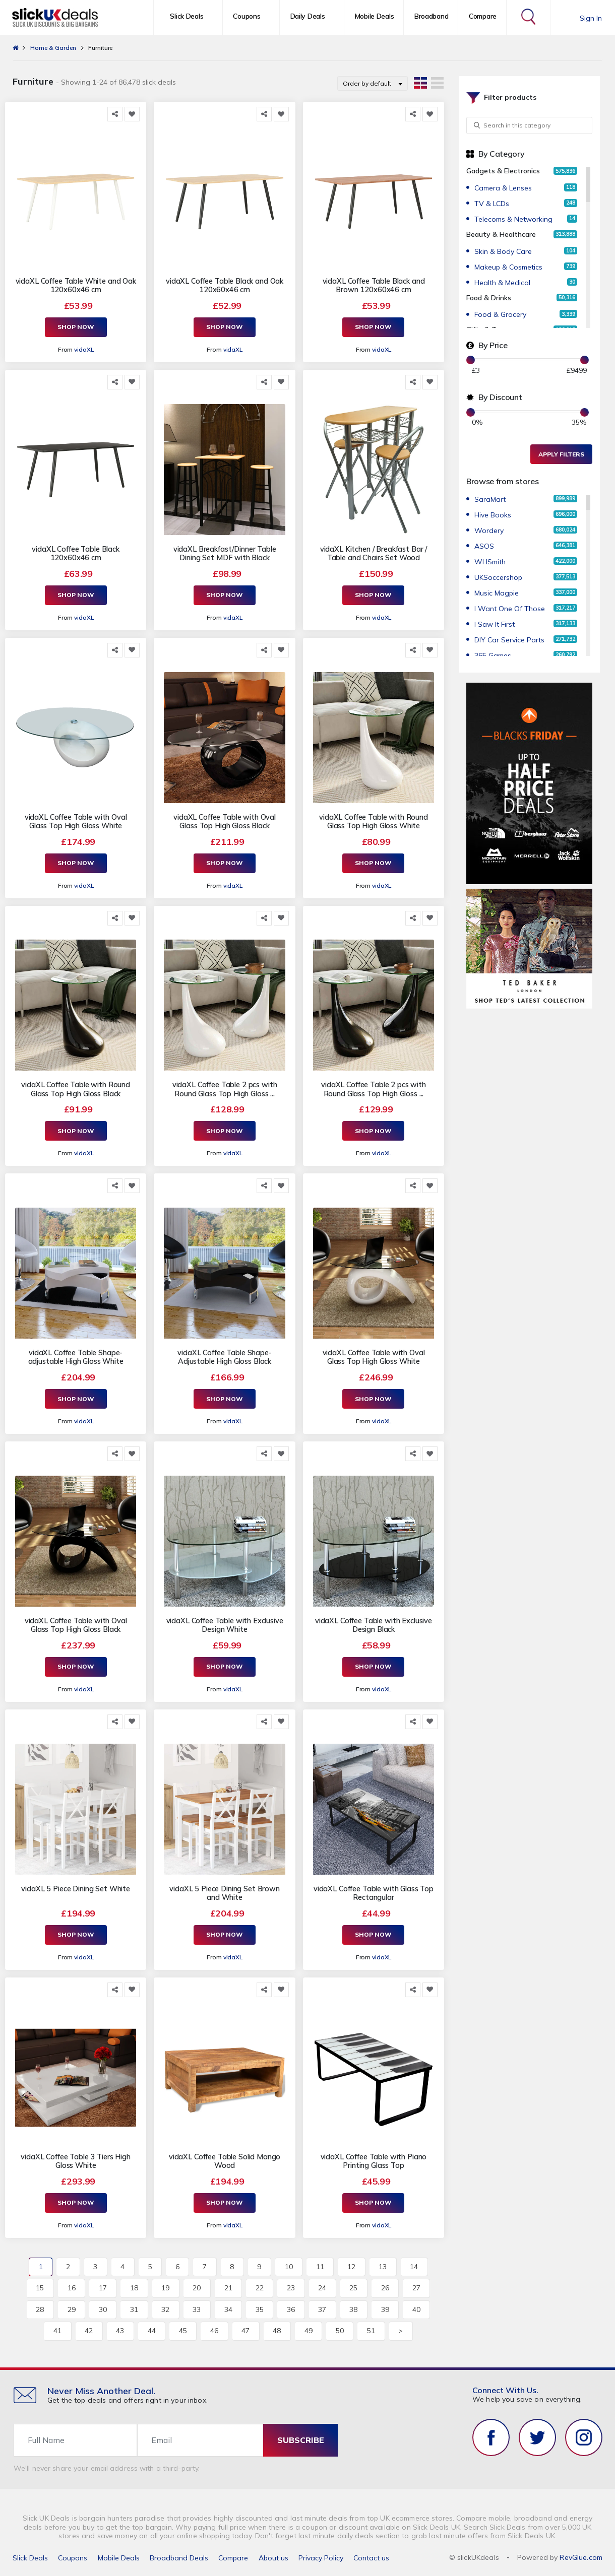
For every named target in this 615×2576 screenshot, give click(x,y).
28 (40, 2309)
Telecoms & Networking (513, 219)
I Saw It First (494, 624)
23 (291, 2287)
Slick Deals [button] (186, 16)
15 (40, 2287)
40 (416, 2309)
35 (260, 2309)
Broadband (431, 16)
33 (197, 2309)
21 (228, 2287)
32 (165, 2309)
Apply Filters (561, 454)
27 (416, 2287)
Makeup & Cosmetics (508, 267)
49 (308, 2330)
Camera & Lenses (503, 187)
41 (57, 2330)
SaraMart (490, 499)
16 (72, 2287)
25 (353, 2287)
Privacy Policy (320, 2557)
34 (228, 2309)
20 (197, 2287)
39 (385, 2309)
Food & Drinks (488, 297)
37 (322, 2309)
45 (183, 2330)
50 (340, 2330)
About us (273, 2557)
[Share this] (114, 114)
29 (72, 2309)
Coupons (72, 2557)
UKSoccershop (498, 577)
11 (320, 2266)
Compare (483, 16)
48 (277, 2330)
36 (291, 2309)
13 (383, 2266)
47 (245, 2330)
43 (120, 2330)
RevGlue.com (581, 2557)
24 (322, 2287)
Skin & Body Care (503, 251)
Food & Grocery (500, 314)
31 (134, 2309)
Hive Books (492, 514)
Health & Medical (502, 282)
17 (103, 2287)
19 (165, 2287)
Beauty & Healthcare (501, 234)
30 (103, 2309)
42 (89, 2330)
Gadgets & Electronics (503, 170)
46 (214, 2330)
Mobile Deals (374, 16)
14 (414, 2266)
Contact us (371, 2557)
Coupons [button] (246, 16)
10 (289, 2266)
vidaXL (83, 349)
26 (385, 2287)
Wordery (489, 530)
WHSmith (490, 561)
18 (134, 2287)
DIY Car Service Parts (509, 639)
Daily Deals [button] (307, 16)
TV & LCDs (491, 203)
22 (260, 2287)
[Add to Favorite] (132, 114)
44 (152, 2330)
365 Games (492, 655)
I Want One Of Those (509, 608)
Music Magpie (496, 593)
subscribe (300, 2440)
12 (351, 2266)
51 (371, 2330)
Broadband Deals (179, 2557)
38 (353, 2309)
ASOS (484, 546)
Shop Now (75, 327)
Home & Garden (53, 47)
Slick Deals (30, 2557)
